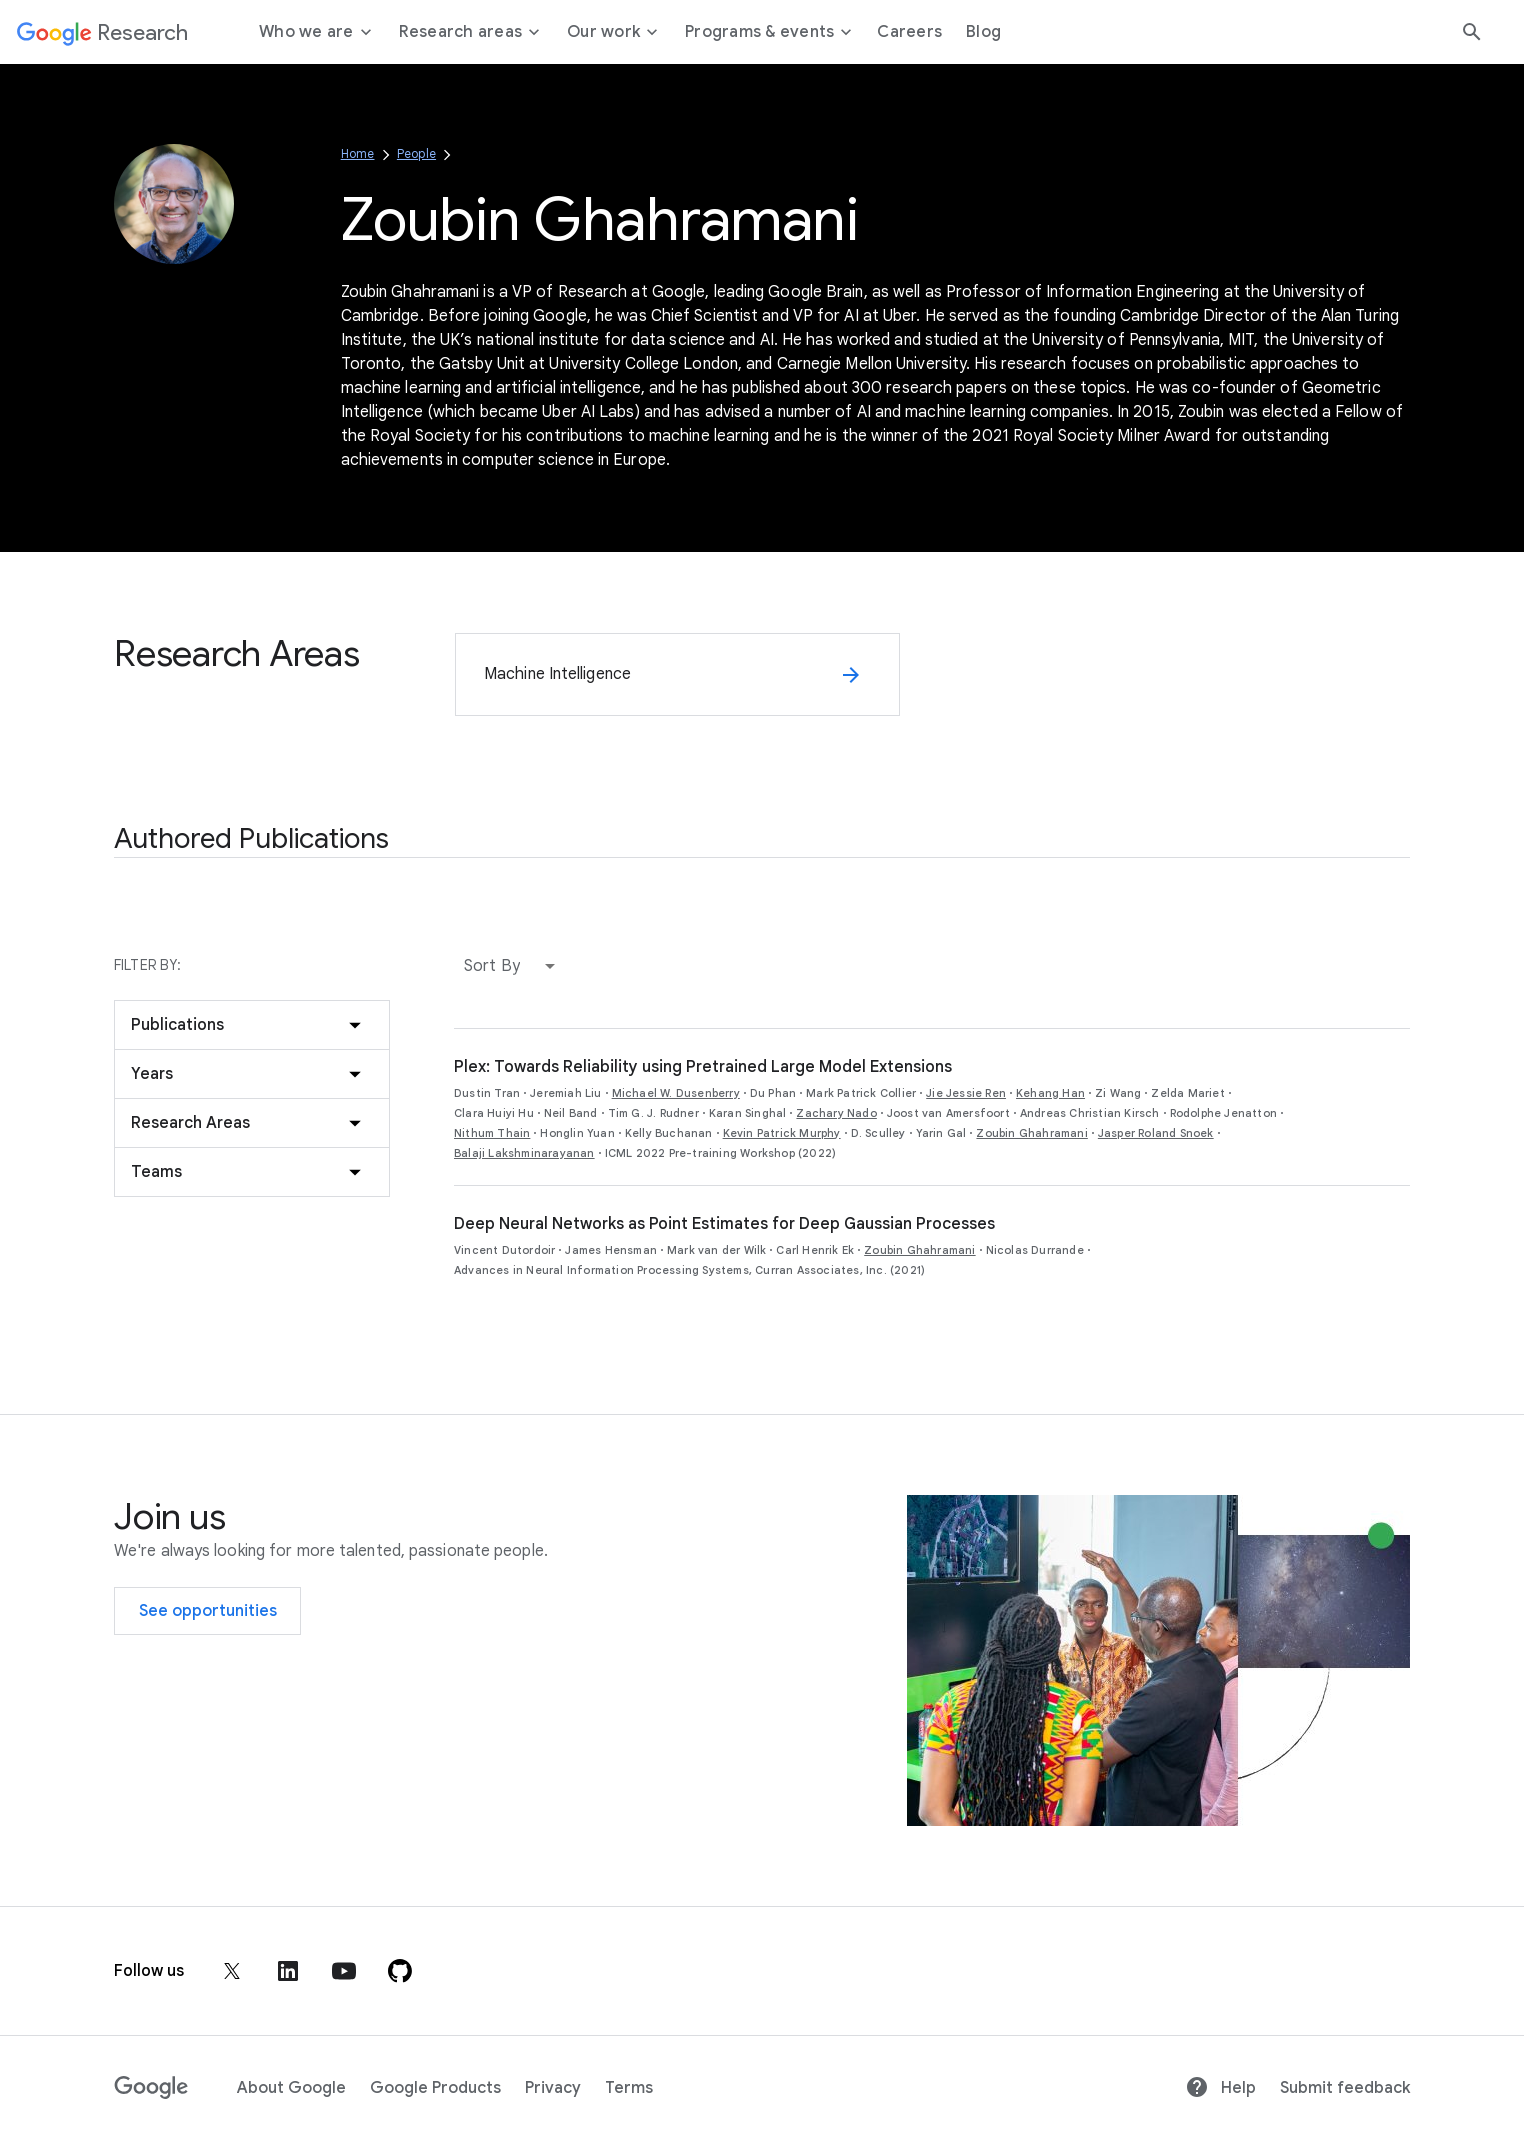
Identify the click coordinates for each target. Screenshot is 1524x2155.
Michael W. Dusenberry (676, 1093)
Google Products (435, 2088)
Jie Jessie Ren (966, 1093)
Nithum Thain (492, 1133)
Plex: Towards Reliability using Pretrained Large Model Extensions (703, 1067)
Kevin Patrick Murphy (782, 1133)
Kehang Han (1050, 1093)
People (416, 153)
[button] (514, 966)
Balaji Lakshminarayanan (524, 1153)
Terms (629, 2088)
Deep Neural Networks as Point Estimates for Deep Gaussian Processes (724, 1224)
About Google (291, 2088)
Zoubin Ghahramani (1031, 1133)
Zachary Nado (836, 1113)
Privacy (553, 2088)
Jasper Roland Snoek (1156, 1133)
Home (358, 153)
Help (1220, 2088)
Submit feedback (1345, 2088)
